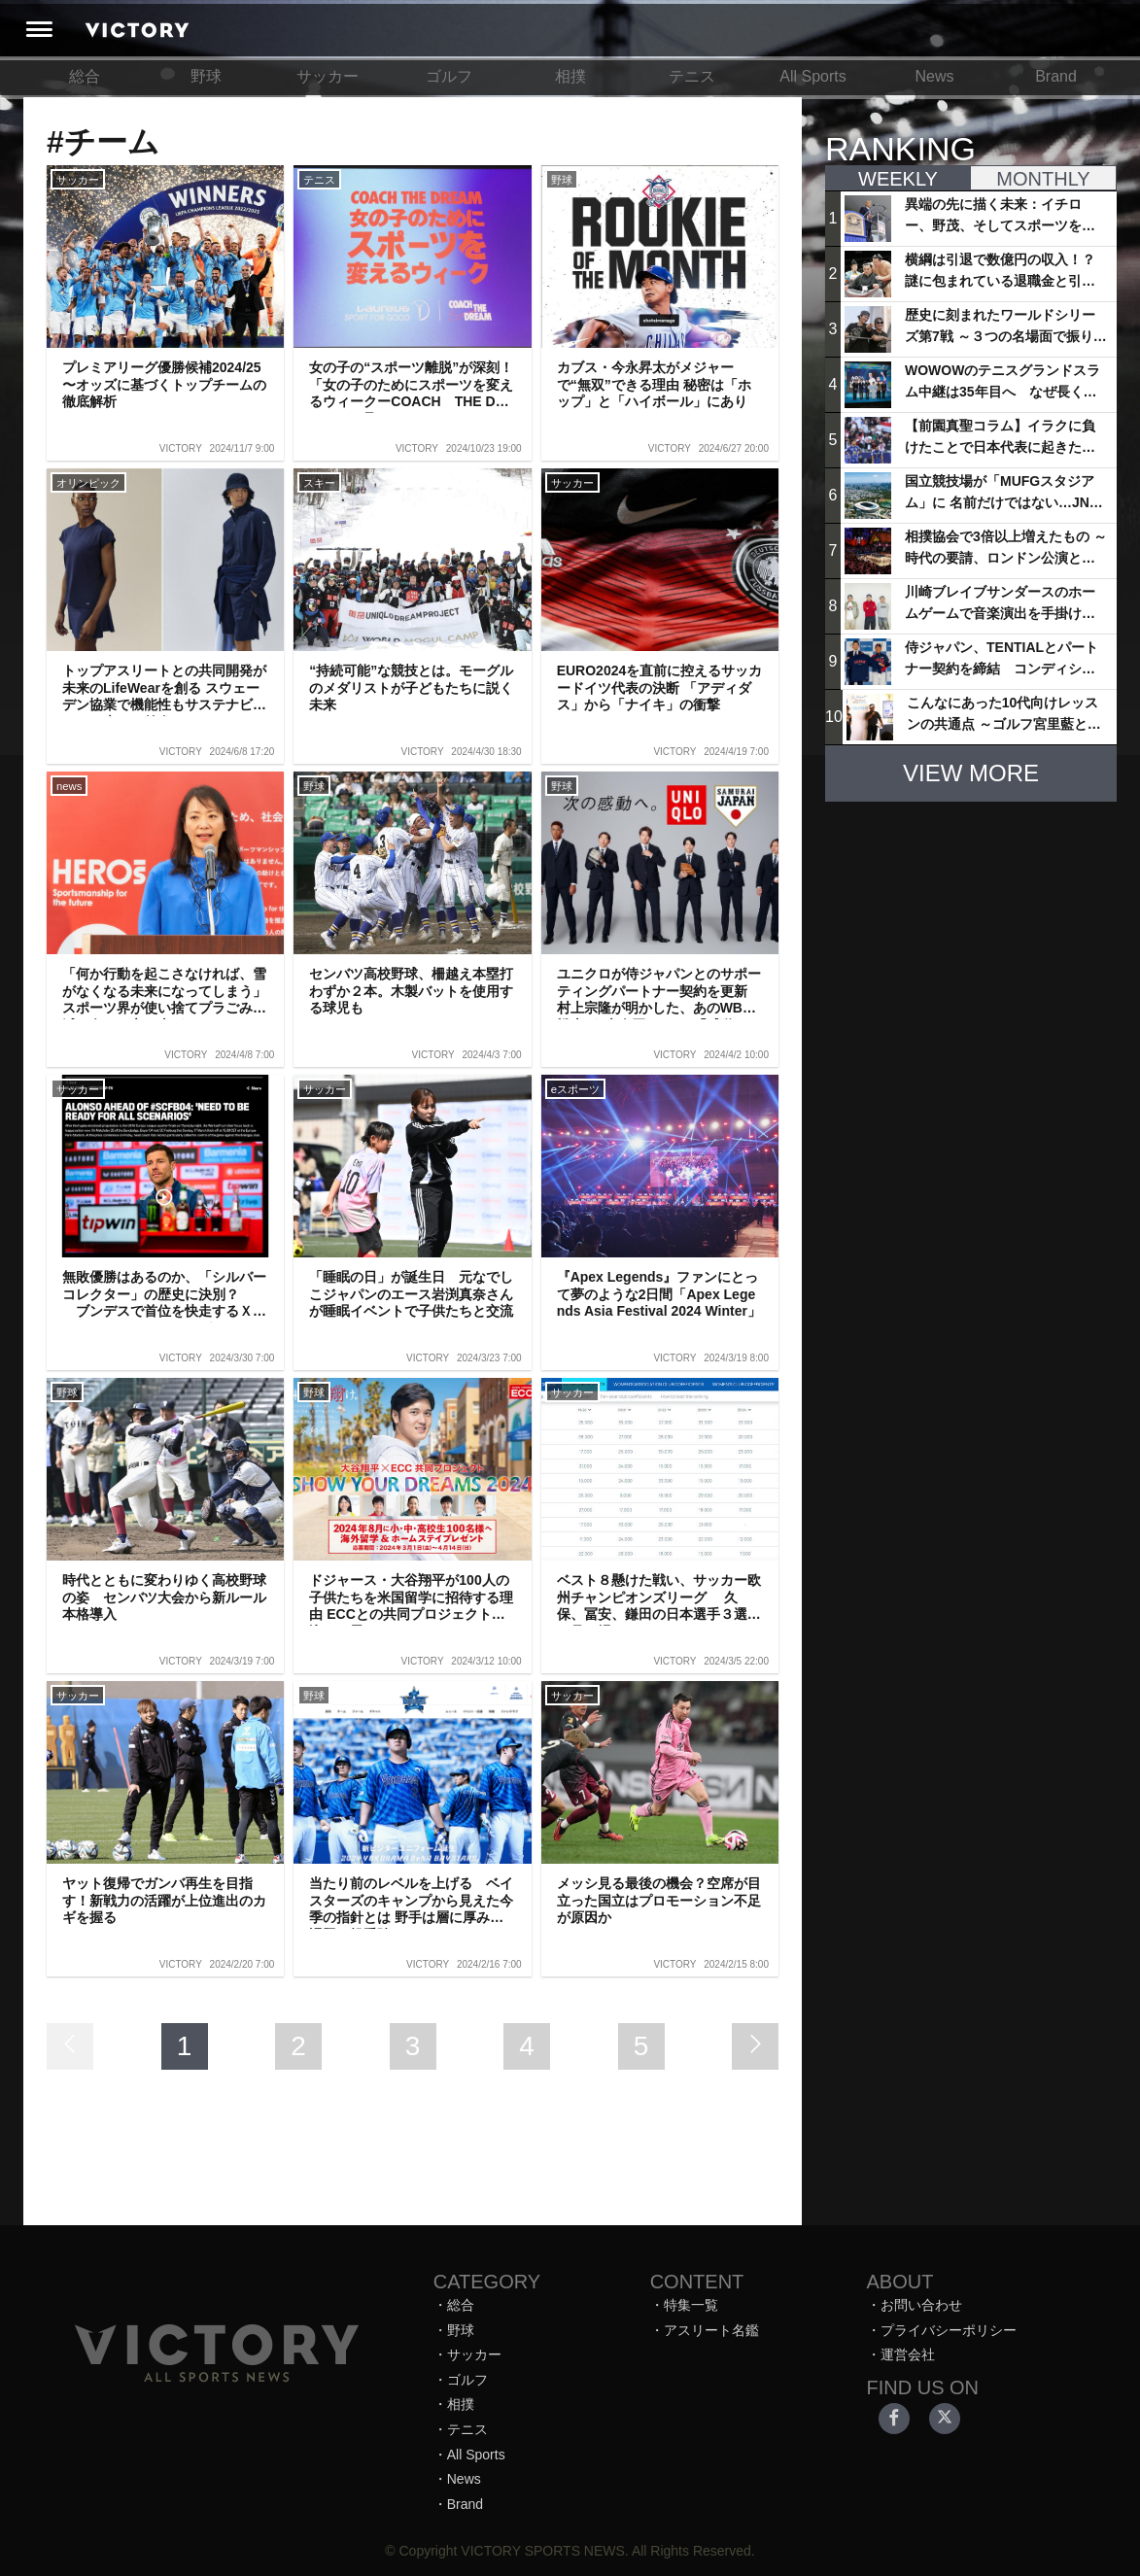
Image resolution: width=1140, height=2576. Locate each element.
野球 (206, 76)
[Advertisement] (971, 938)
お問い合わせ (921, 2305)
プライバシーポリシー (949, 2330)
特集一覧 (691, 2305)
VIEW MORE (971, 773)
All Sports (812, 76)
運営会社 (908, 2354)
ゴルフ (449, 76)
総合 (84, 76)
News (934, 76)
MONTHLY (1042, 178)
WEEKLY (898, 178)
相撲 (570, 76)
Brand (1056, 76)
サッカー (327, 76)
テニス (692, 76)
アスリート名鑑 (711, 2330)
